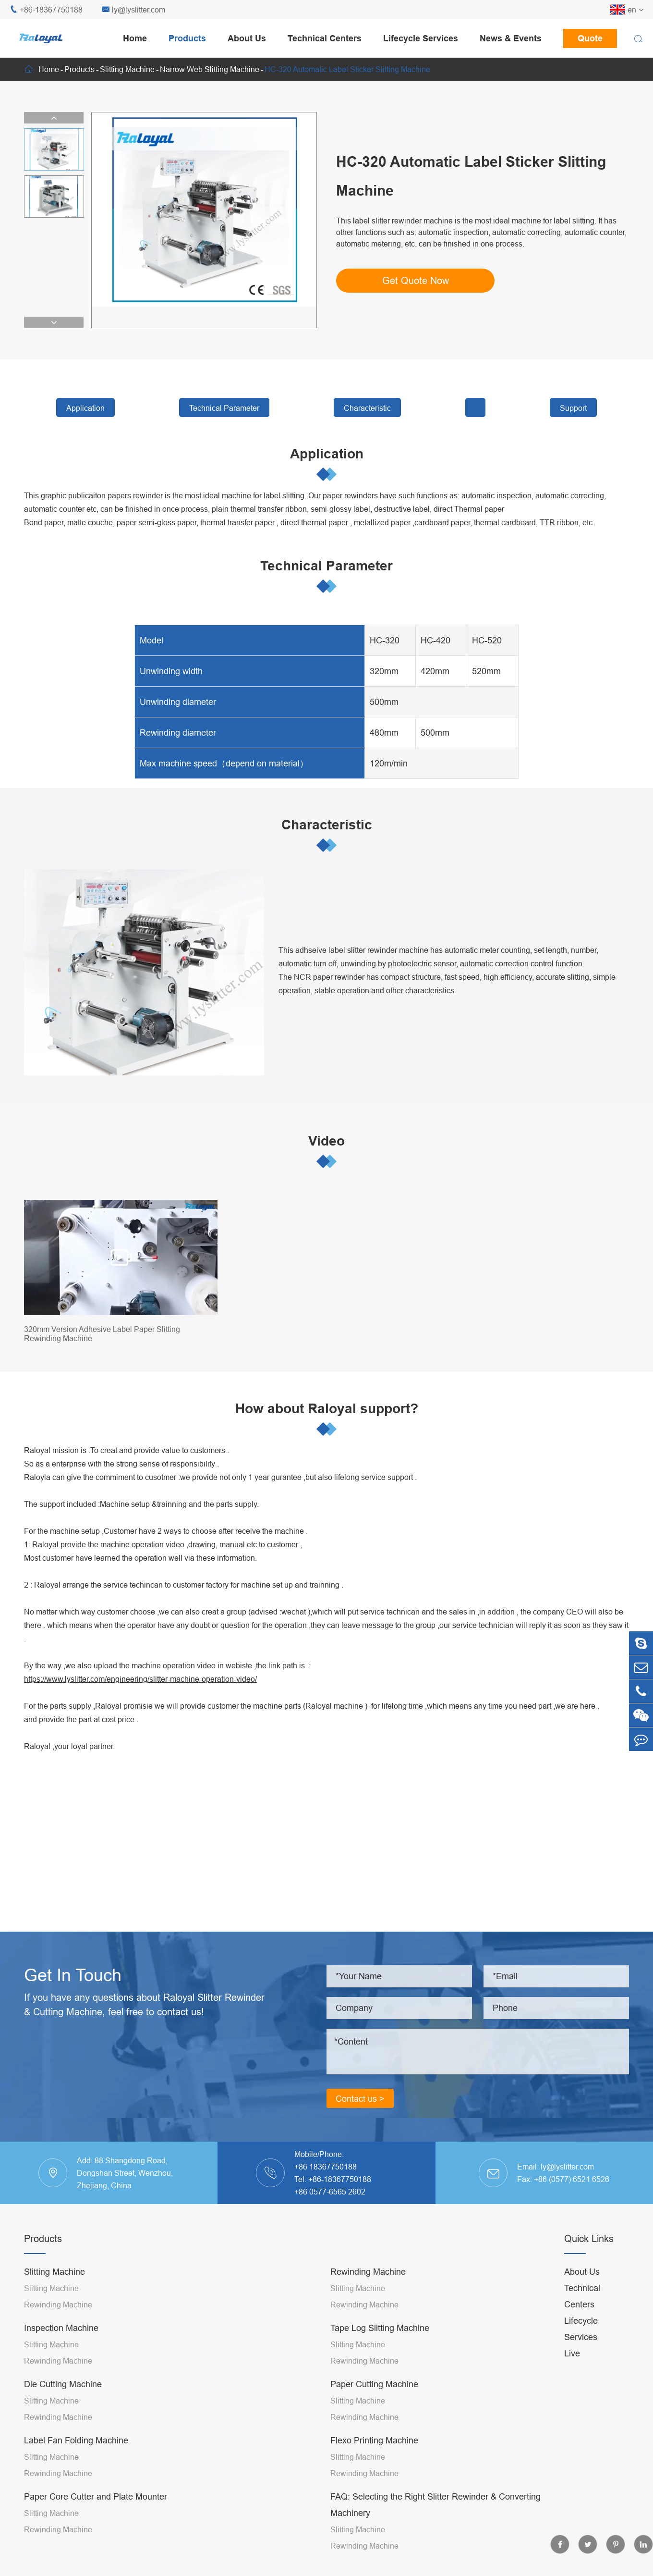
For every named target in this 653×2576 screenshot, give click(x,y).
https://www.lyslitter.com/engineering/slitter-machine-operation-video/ (140, 1679)
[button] (54, 117)
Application (85, 408)
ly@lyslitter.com (133, 9)
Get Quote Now (415, 280)
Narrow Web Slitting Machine (209, 69)
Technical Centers (325, 38)
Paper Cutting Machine (374, 2384)
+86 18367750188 (325, 2166)
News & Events (511, 38)
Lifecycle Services (420, 38)
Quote (590, 38)
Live (572, 2353)
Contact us (360, 2099)
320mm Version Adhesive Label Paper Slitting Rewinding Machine (102, 1334)
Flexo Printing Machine (374, 2440)
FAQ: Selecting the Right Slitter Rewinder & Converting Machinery (435, 2504)
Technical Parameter (224, 408)
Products (187, 38)
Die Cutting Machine (63, 2384)
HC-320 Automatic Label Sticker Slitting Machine (347, 69)
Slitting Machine (127, 69)
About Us (247, 38)
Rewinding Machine (58, 2304)
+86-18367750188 (46, 9)
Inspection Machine (61, 2328)
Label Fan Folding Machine (76, 2440)
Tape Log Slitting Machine (379, 2328)
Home (135, 38)
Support (573, 408)
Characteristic (367, 408)
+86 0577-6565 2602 (329, 2191)
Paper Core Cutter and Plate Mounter (95, 2496)
